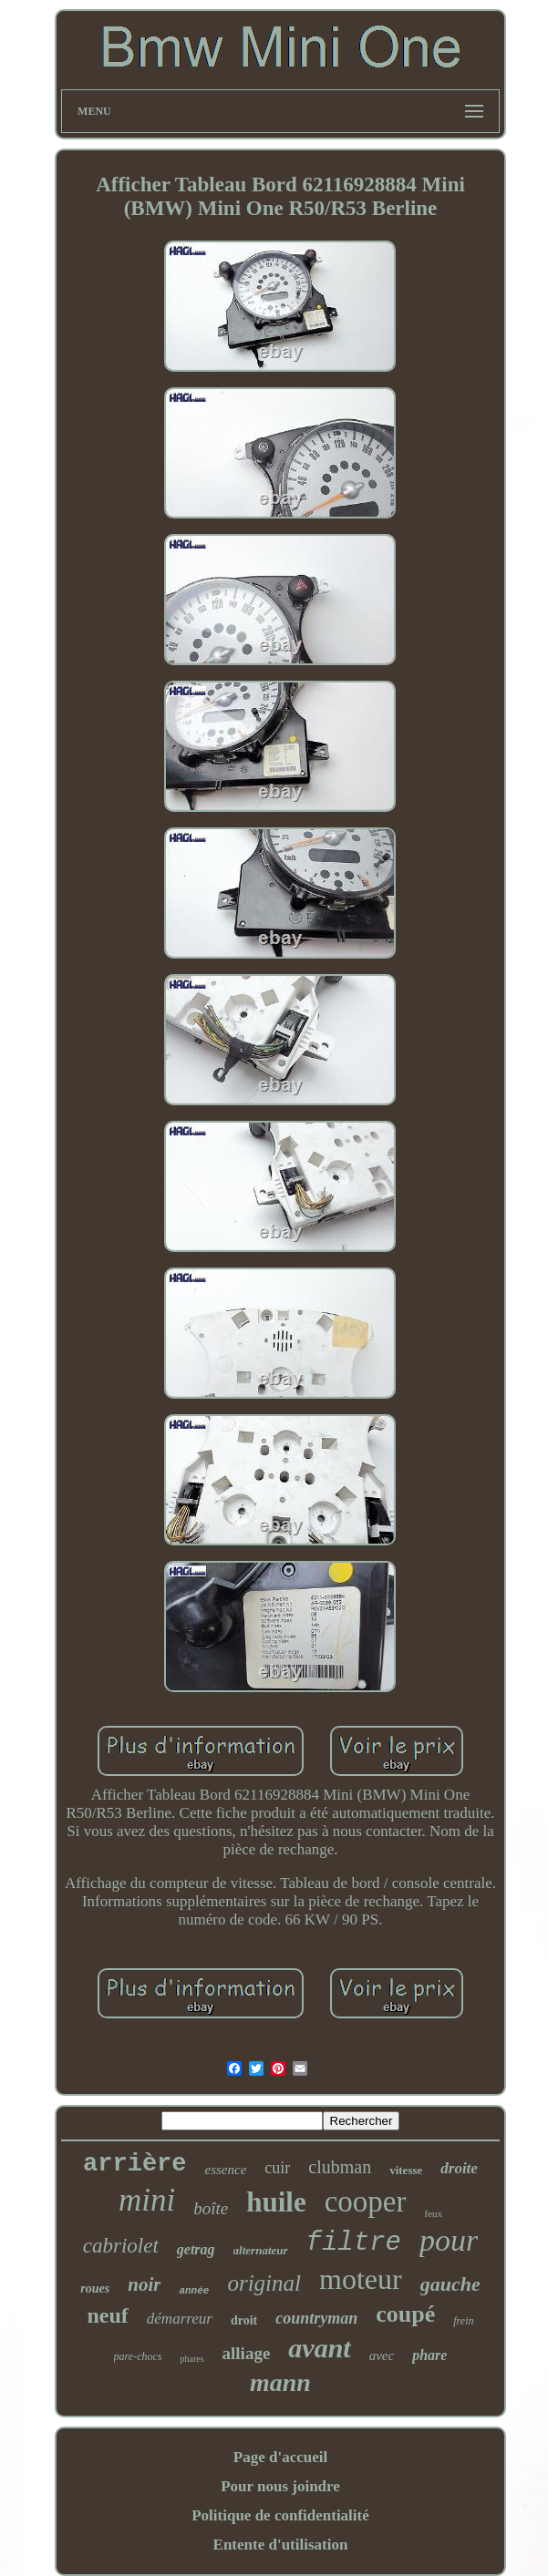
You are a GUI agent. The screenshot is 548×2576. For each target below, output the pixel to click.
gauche (450, 2284)
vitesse (405, 2170)
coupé (405, 2314)
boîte (210, 2208)
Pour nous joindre (280, 2486)
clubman (339, 2167)
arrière (134, 2164)
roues (94, 2288)
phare (429, 2355)
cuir (277, 2168)
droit (244, 2320)
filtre (353, 2243)
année (194, 2290)
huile (275, 2202)
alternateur (260, 2250)
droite (459, 2168)
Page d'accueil (280, 2457)
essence (226, 2169)
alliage (246, 2353)
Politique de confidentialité (280, 2515)
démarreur (179, 2318)
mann (280, 2382)
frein (463, 2320)
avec (381, 2355)
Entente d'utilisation (280, 2544)
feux (433, 2213)
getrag (196, 2249)
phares (191, 2359)
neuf (107, 2315)
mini (147, 2200)
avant (319, 2348)
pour (448, 2240)
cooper (366, 2201)
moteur (360, 2279)
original (264, 2283)
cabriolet (121, 2245)
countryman (316, 2318)
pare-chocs (138, 2356)
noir (144, 2284)
